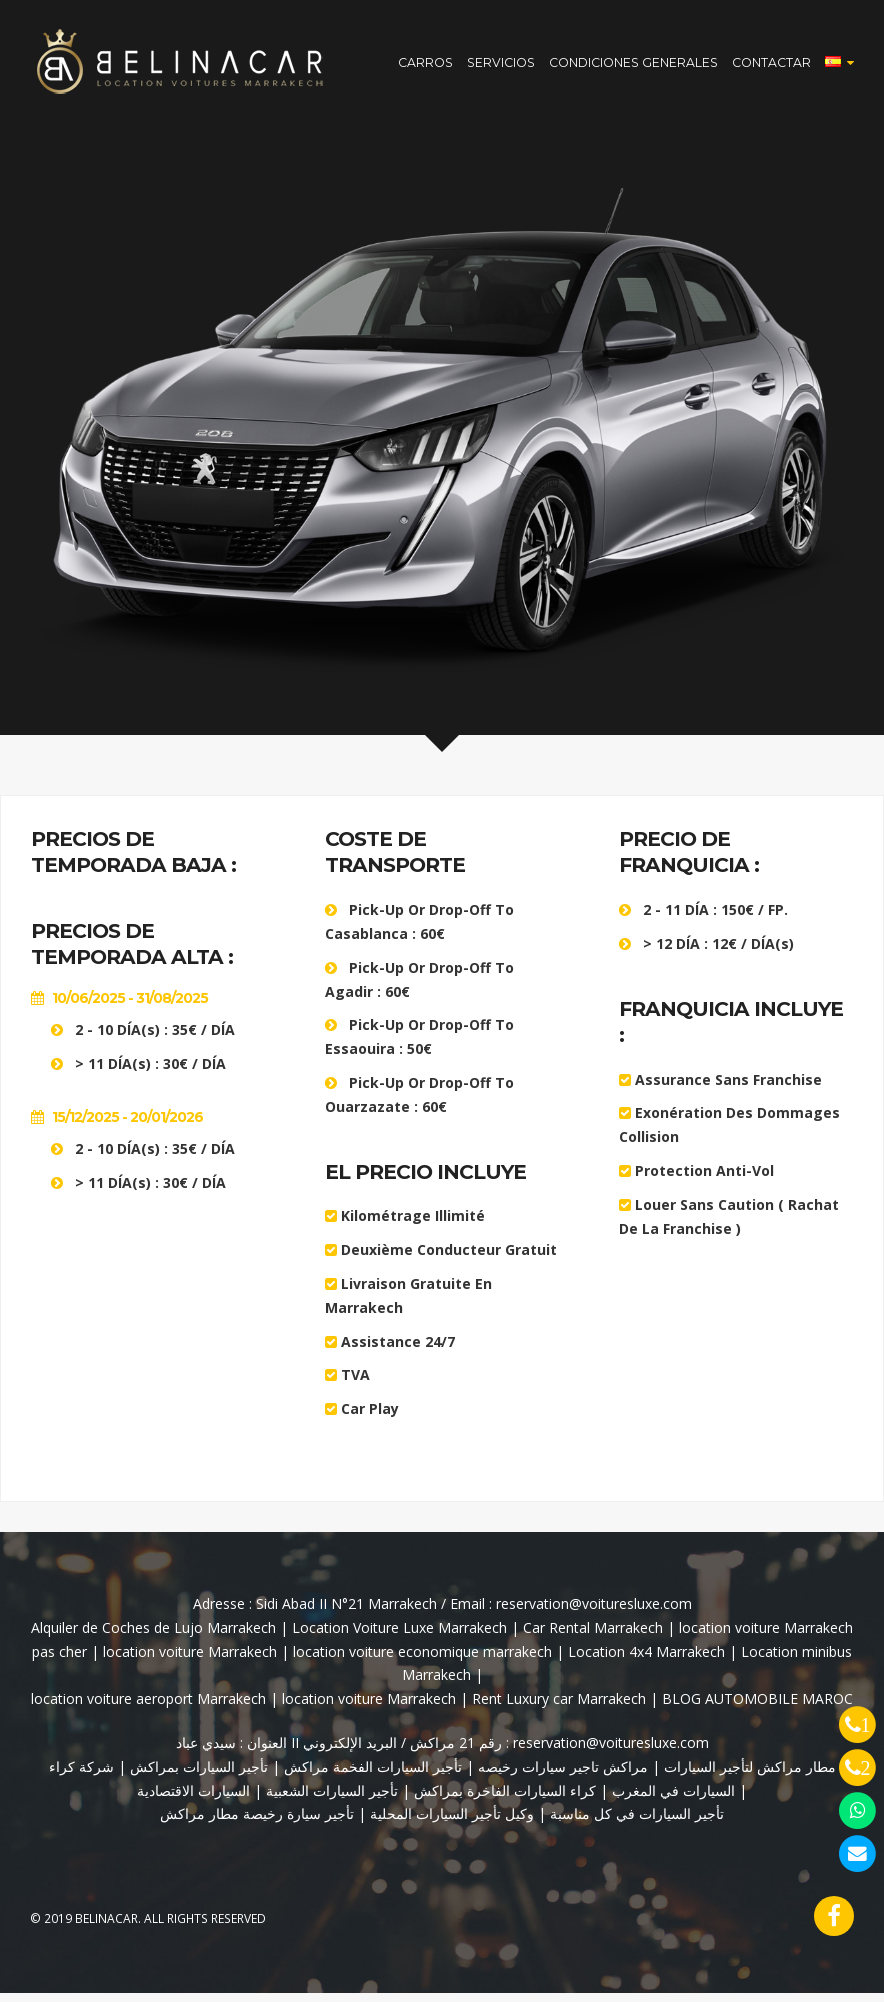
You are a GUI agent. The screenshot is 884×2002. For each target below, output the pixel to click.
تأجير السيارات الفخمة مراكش (371, 1775)
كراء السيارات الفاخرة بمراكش (505, 1798)
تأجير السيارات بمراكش (197, 1775)
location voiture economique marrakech (422, 1660)
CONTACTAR (771, 66)
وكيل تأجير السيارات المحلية (452, 1822)
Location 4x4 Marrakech (646, 1660)
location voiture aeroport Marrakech (148, 1707)
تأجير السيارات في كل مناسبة (637, 1822)
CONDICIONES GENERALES (633, 66)
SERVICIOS (501, 66)
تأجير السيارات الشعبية (332, 1798)
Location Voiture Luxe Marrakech (399, 1636)
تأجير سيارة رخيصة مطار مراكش (257, 1822)
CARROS (425, 66)
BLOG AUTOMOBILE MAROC (757, 1707)
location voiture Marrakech (190, 1660)
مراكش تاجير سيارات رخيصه (563, 1775)
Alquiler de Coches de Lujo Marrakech (155, 1636)
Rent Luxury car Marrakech (559, 1707)
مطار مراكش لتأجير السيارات (748, 1775)
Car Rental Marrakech (593, 1636)
